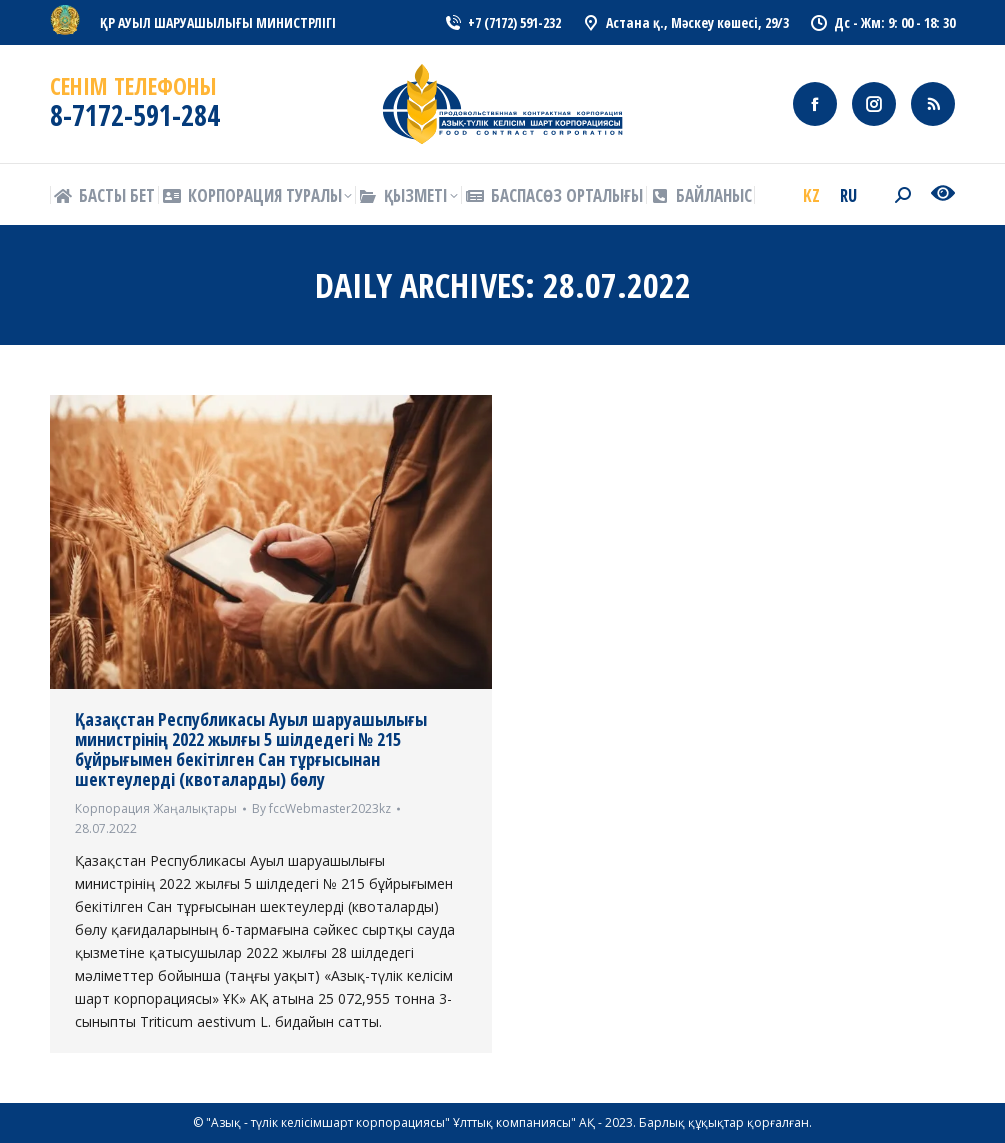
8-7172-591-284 (135, 115)
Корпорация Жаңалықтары (156, 808)
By (321, 808)
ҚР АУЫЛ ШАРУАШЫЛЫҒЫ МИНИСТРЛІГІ (218, 22)
